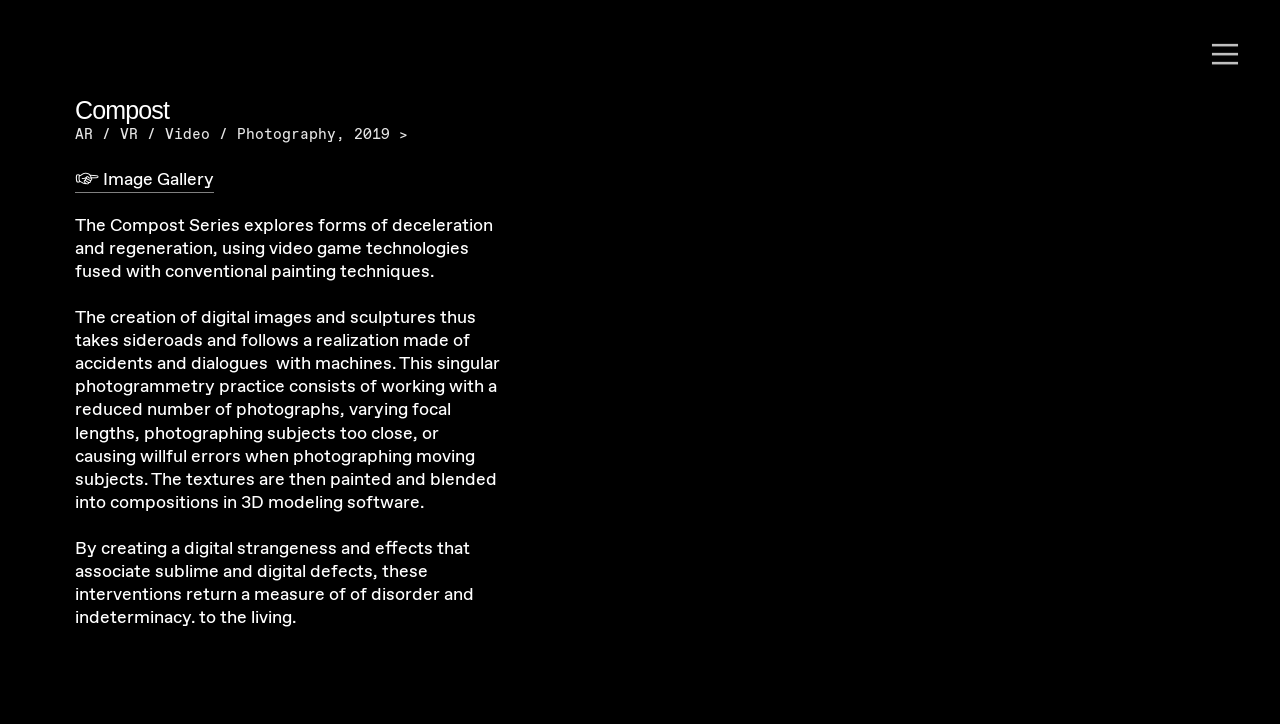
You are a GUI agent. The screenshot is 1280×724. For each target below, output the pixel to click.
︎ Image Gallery (144, 180)
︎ (1225, 55)
